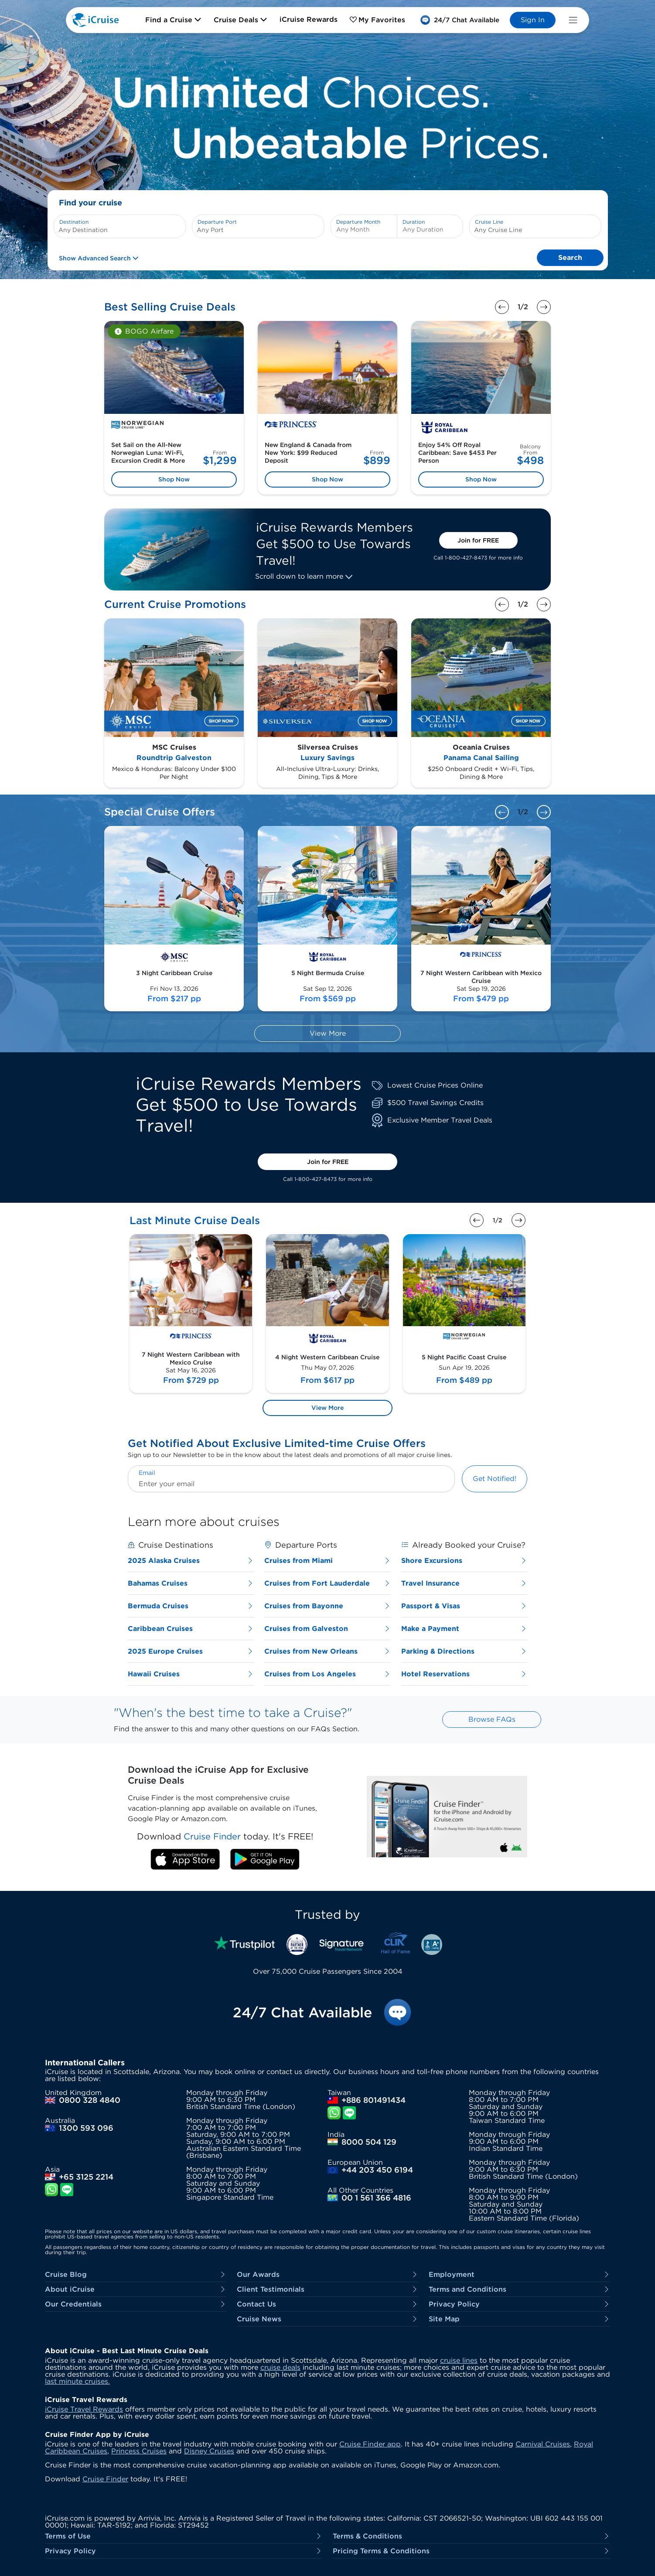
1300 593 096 (86, 2128)
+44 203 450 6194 (377, 2170)
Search (570, 257)
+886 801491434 (373, 2100)
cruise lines (459, 2360)
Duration (414, 222)
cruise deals (280, 2367)
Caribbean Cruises (191, 1628)
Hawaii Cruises (191, 1674)
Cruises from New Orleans (327, 1651)
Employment (519, 2274)
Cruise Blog (135, 2274)
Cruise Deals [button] (240, 20)
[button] (459, 20)
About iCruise (135, 2289)
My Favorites (377, 20)
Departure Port (217, 222)
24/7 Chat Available (302, 2013)
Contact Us (327, 2304)
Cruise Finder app (370, 2444)
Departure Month (358, 222)
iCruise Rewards (309, 19)
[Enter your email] (291, 1484)
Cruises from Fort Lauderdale (327, 1583)
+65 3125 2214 (86, 2177)
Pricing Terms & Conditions (471, 2551)
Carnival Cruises (542, 2444)
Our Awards (327, 2274)
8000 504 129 (368, 2142)
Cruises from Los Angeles (327, 1674)
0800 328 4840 (89, 2100)
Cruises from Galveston (327, 1628)
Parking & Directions (464, 1651)
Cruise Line (489, 222)
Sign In (533, 20)
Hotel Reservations (464, 1674)
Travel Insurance (464, 1583)
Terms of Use (183, 2536)
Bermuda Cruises (191, 1606)
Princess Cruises (139, 2451)
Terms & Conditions (471, 2536)
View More (328, 1033)
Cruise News (327, 2319)
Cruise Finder (105, 2479)
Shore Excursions (464, 1560)
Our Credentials (135, 2304)
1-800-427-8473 (466, 557)
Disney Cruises (209, 2451)
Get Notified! (494, 1478)
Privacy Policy (519, 2304)
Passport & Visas (464, 1606)
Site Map (519, 2319)
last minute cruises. (77, 2381)
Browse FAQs (491, 1719)
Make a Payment (464, 1628)
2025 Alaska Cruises (191, 1560)
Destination (74, 222)
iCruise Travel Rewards (84, 2409)
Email (147, 1472)
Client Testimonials (327, 2289)
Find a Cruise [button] (173, 20)
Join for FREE (478, 540)
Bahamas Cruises (191, 1583)
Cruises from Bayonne (327, 1606)
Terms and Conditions (519, 2289)
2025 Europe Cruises (191, 1651)
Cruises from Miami (327, 1560)
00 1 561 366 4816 (376, 2198)
